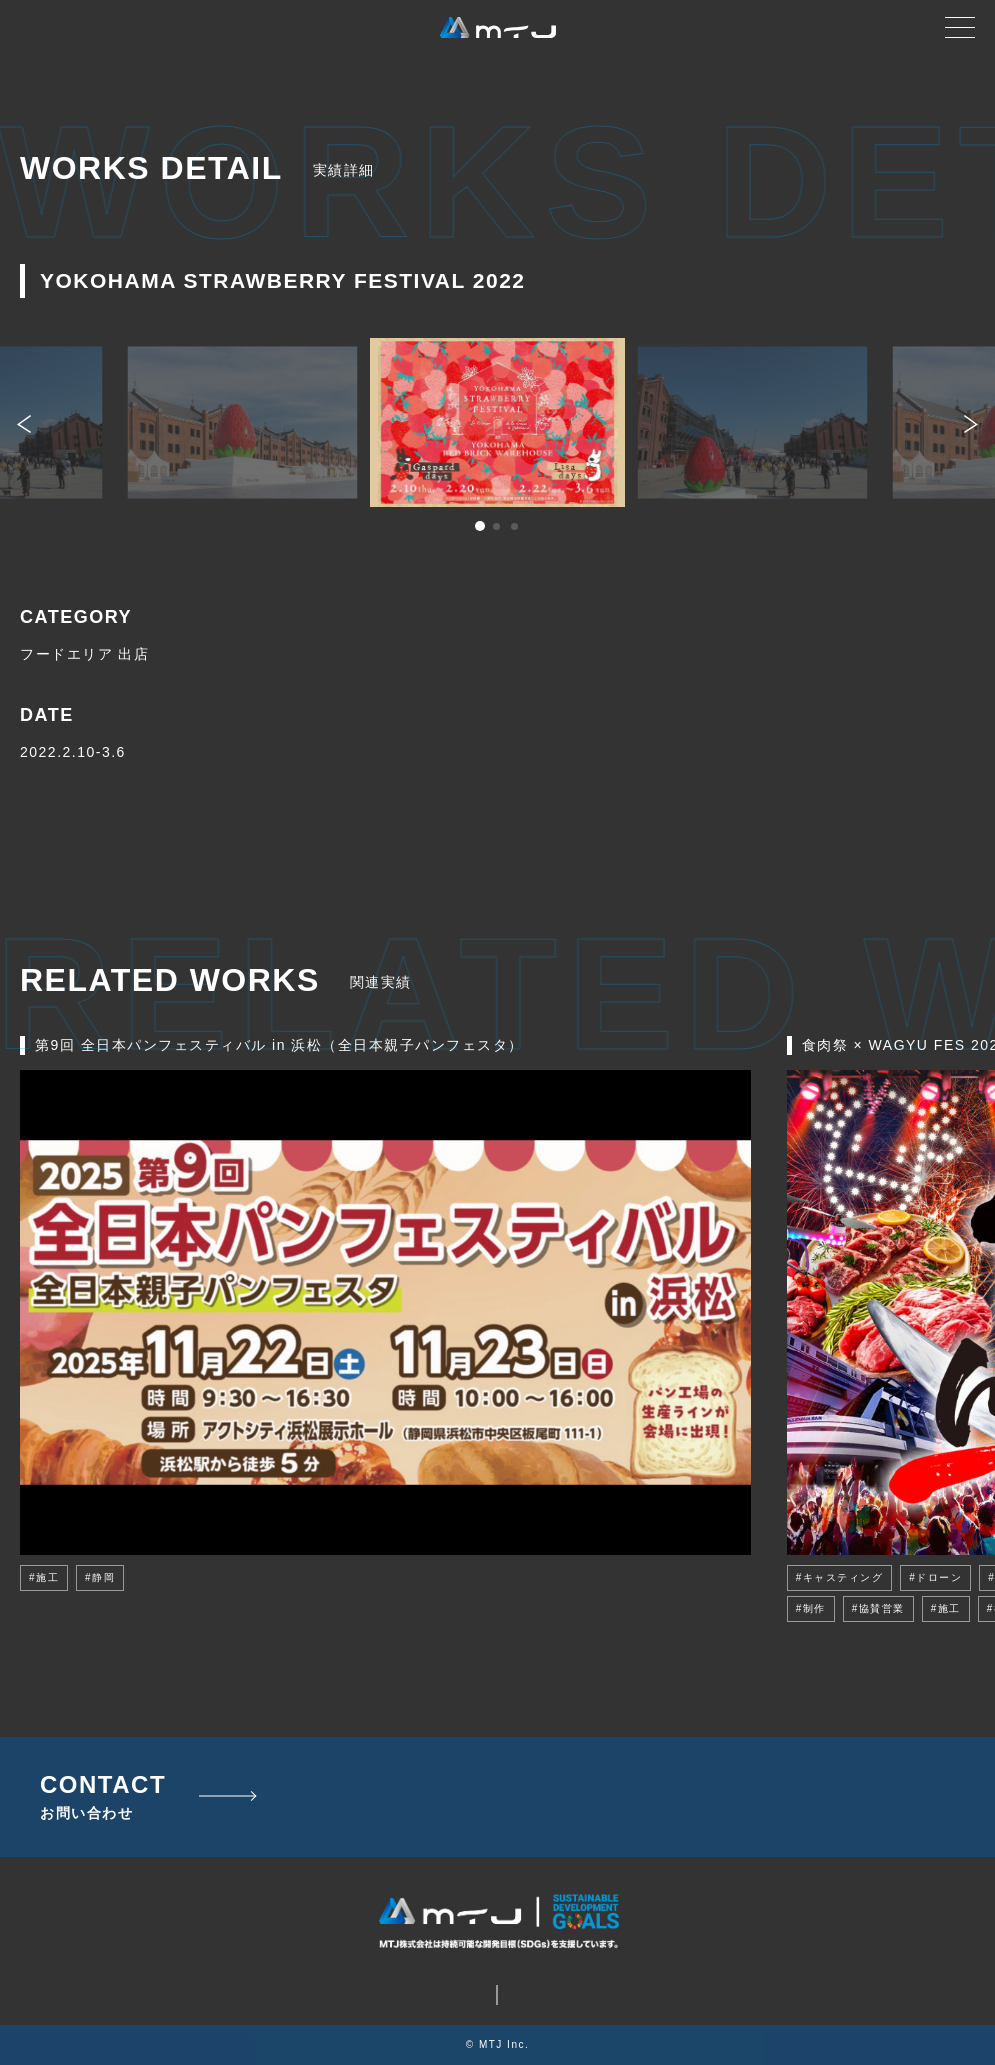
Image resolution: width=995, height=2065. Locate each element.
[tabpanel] (497, 422)
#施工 (44, 1577)
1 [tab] (480, 528)
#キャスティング (840, 1577)
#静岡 (100, 1577)
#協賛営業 (878, 1608)
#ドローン (935, 1577)
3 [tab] (516, 528)
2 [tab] (498, 528)
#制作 (811, 1608)
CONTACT (103, 1797)
